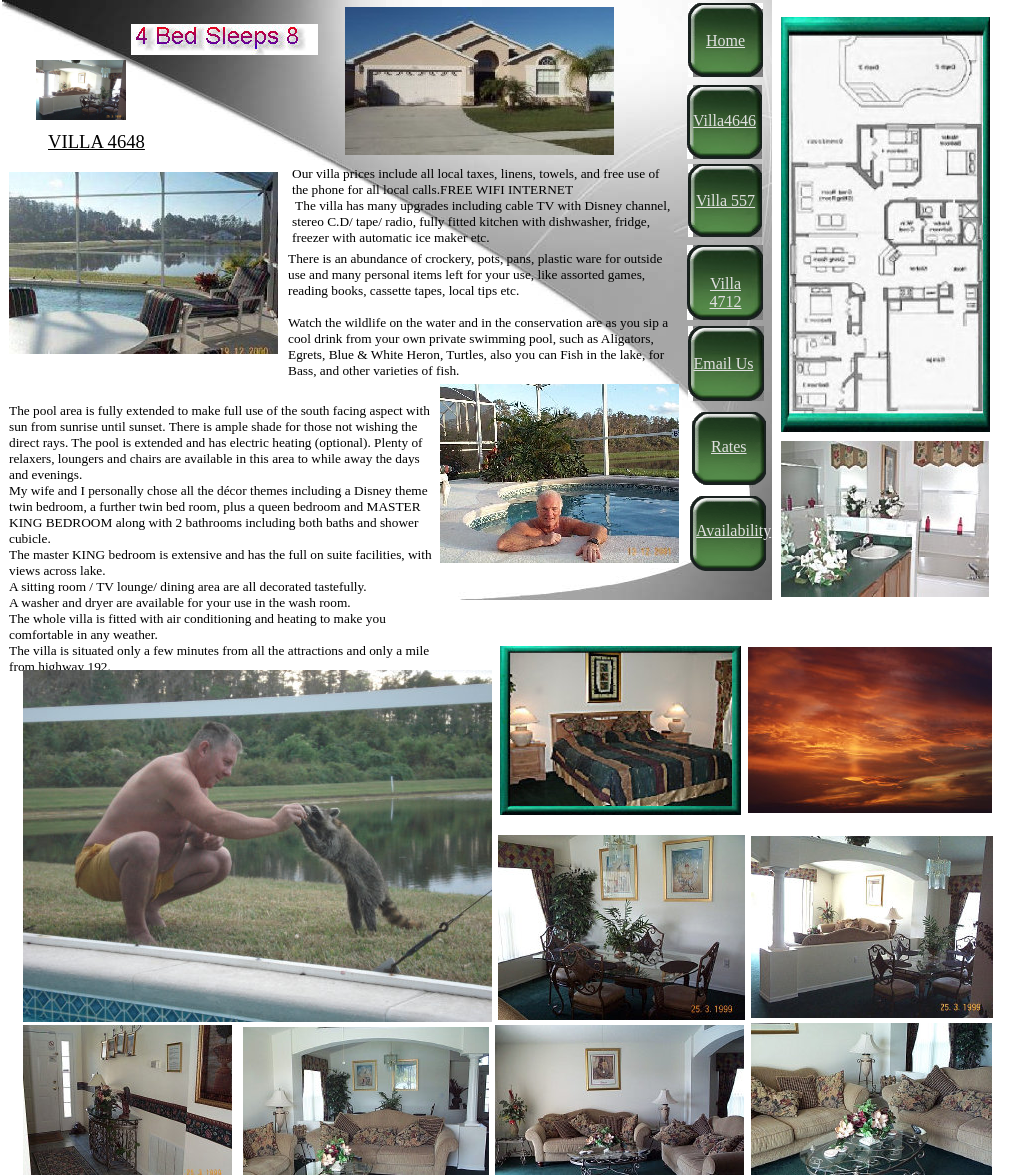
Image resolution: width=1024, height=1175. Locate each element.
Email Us (724, 363)
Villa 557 (725, 200)
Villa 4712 (726, 292)
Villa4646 (724, 120)
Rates (729, 446)
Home (725, 40)
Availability (733, 530)
